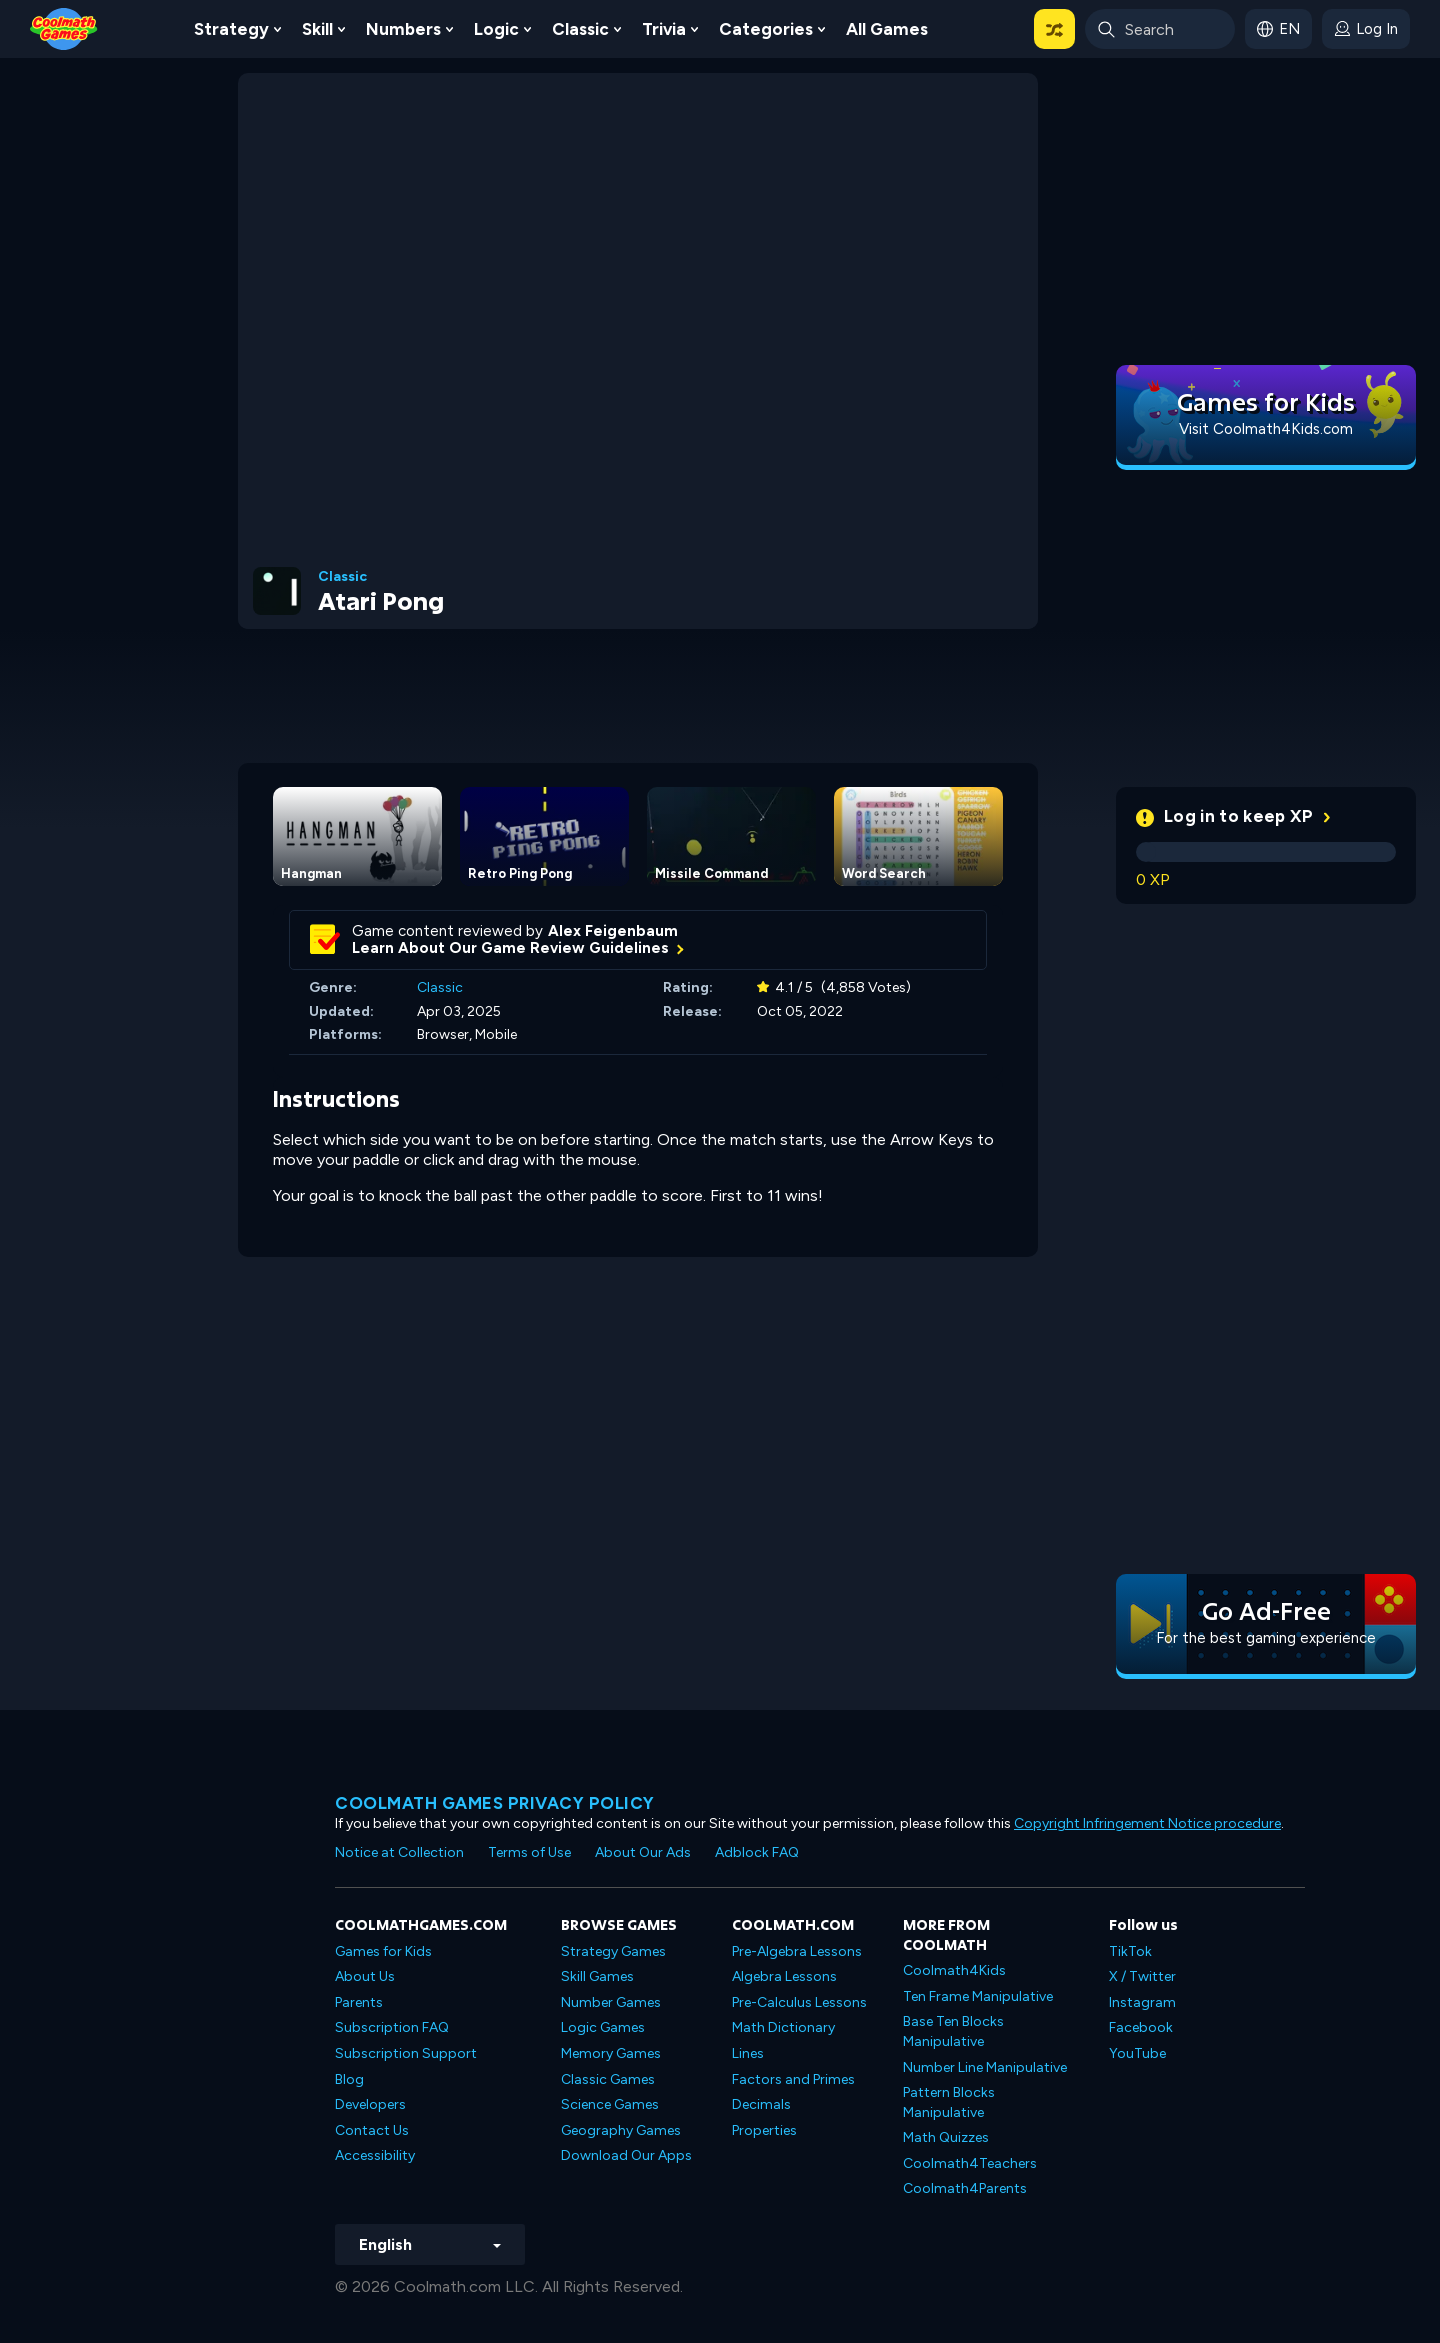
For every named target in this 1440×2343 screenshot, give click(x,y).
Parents (359, 2002)
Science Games (610, 2104)
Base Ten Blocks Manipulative (953, 2031)
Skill (317, 29)
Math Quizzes (946, 2137)
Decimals (761, 2104)
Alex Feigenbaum (613, 931)
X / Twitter (1142, 1976)
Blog (349, 2079)
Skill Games (597, 1976)
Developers (370, 2104)
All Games (887, 29)
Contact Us (372, 2130)
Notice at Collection (399, 1852)
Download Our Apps (626, 2155)
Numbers (403, 29)
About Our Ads (643, 1852)
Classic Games (608, 2079)
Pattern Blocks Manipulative (949, 2102)
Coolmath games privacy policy (495, 1803)
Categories (766, 29)
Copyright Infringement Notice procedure (1147, 1823)
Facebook (1141, 2027)
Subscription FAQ (392, 2027)
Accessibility (375, 2155)
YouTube (1137, 2053)
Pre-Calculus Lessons (799, 2002)
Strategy (231, 29)
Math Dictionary (783, 2027)
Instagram (1142, 2002)
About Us (365, 1976)
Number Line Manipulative (985, 2067)
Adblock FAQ (757, 1852)
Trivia (664, 29)
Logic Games (603, 2027)
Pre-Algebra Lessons (797, 1951)
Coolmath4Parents (965, 2188)
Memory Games (611, 2053)
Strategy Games (613, 1951)
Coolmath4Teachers (970, 2163)
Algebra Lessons (784, 1976)
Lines (748, 2053)
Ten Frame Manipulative (978, 1996)
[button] (1054, 29)
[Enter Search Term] (1160, 29)
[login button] (1366, 29)
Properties (764, 2130)
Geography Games (621, 2130)
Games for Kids (383, 1951)
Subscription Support (406, 2053)
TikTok (1130, 1951)
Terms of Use (529, 1852)
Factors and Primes (793, 2079)
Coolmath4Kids (954, 1970)
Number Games (611, 2002)
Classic (580, 29)
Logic (496, 29)
